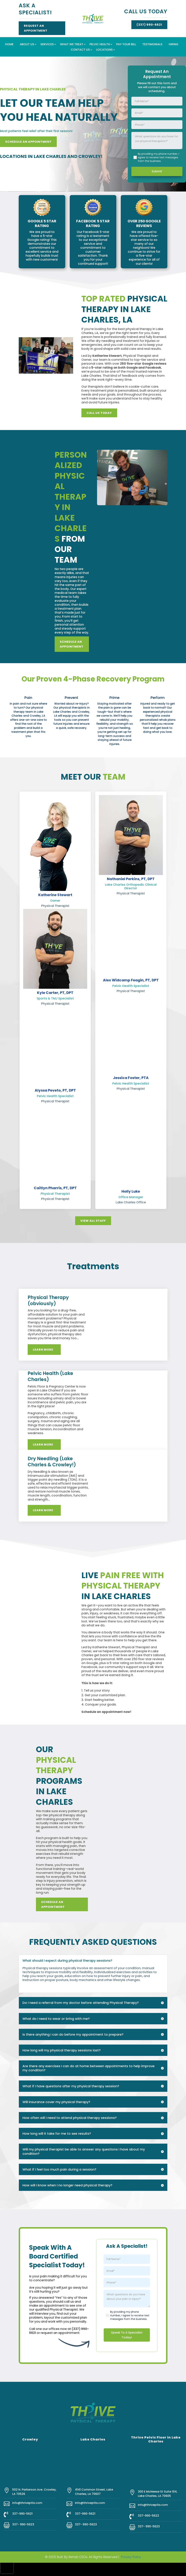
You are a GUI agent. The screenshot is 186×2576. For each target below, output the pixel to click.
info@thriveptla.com (27, 2503)
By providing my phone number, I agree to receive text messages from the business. (158, 157)
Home (9, 44)
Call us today (99, 413)
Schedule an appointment (71, 644)
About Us (27, 44)
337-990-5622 (148, 2516)
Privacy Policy (131, 2557)
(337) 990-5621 (149, 25)
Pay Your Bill (126, 44)
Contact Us (80, 50)
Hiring (173, 44)
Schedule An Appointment (28, 142)
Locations (104, 50)
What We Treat (71, 44)
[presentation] (7, 2568)
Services (47, 44)
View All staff (93, 1221)
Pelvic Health (99, 44)
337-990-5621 (22, 2514)
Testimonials (152, 44)
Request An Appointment (35, 28)
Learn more (43, 1349)
